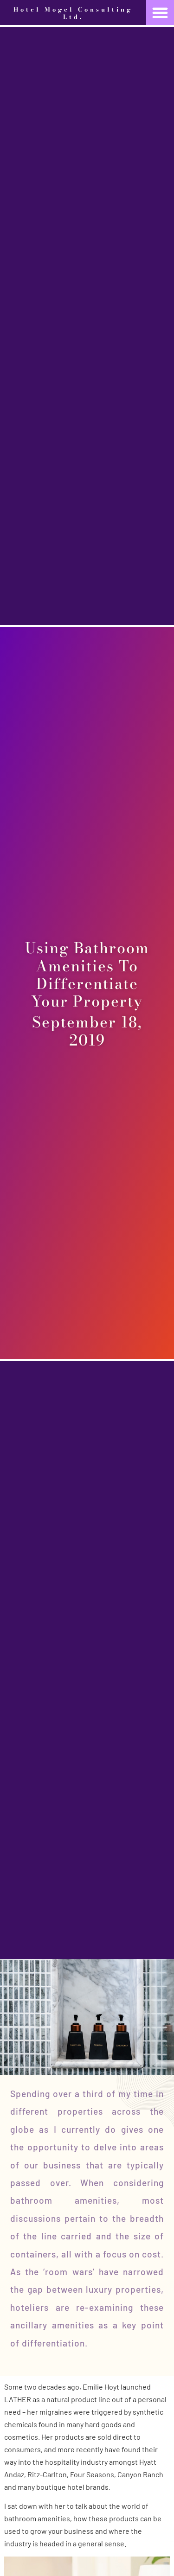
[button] (160, 12)
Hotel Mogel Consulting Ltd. (73, 13)
